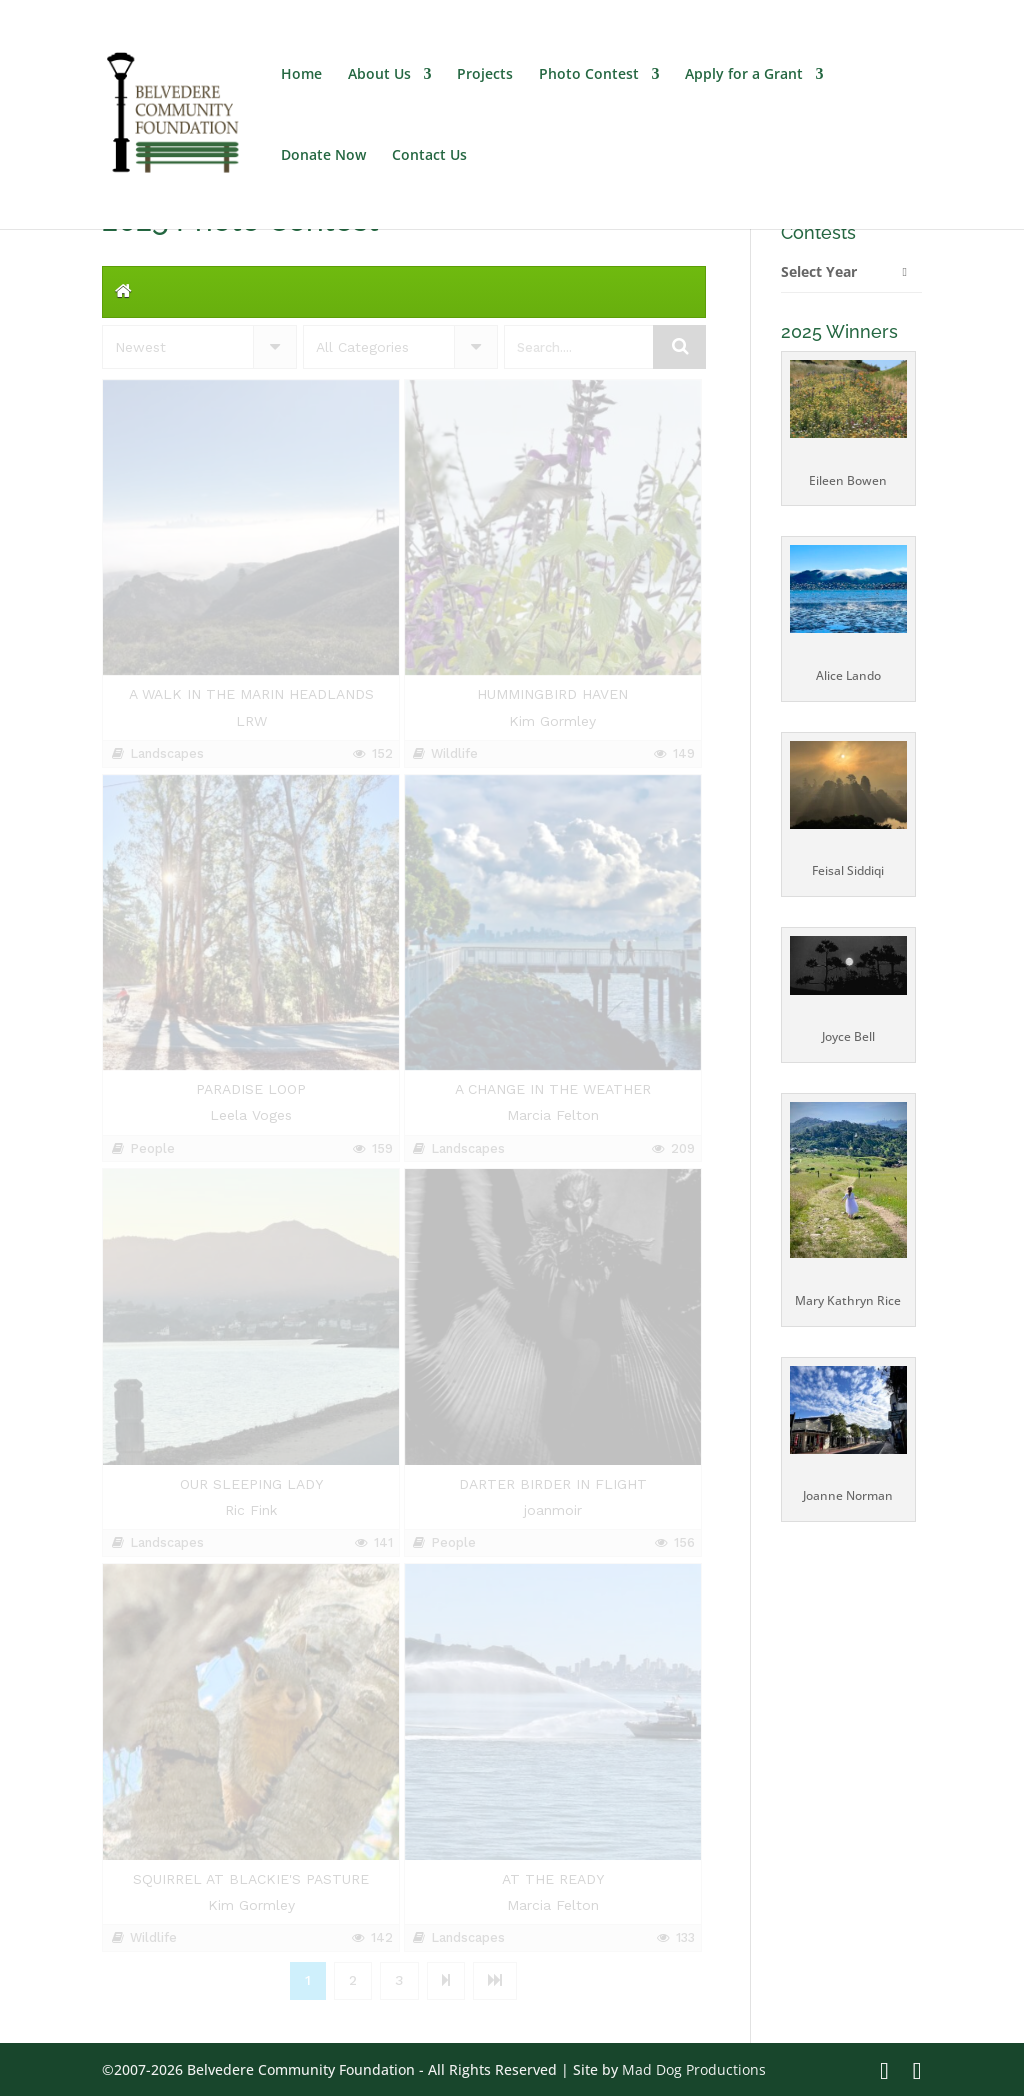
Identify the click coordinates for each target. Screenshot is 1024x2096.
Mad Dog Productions (694, 2069)
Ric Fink (251, 1510)
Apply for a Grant (744, 75)
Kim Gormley (552, 721)
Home (301, 75)
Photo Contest (589, 75)
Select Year (819, 271)
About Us (379, 75)
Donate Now (323, 156)
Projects (485, 75)
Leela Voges (251, 1115)
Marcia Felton (553, 1115)
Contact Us (429, 156)
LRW (251, 721)
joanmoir (553, 1510)
